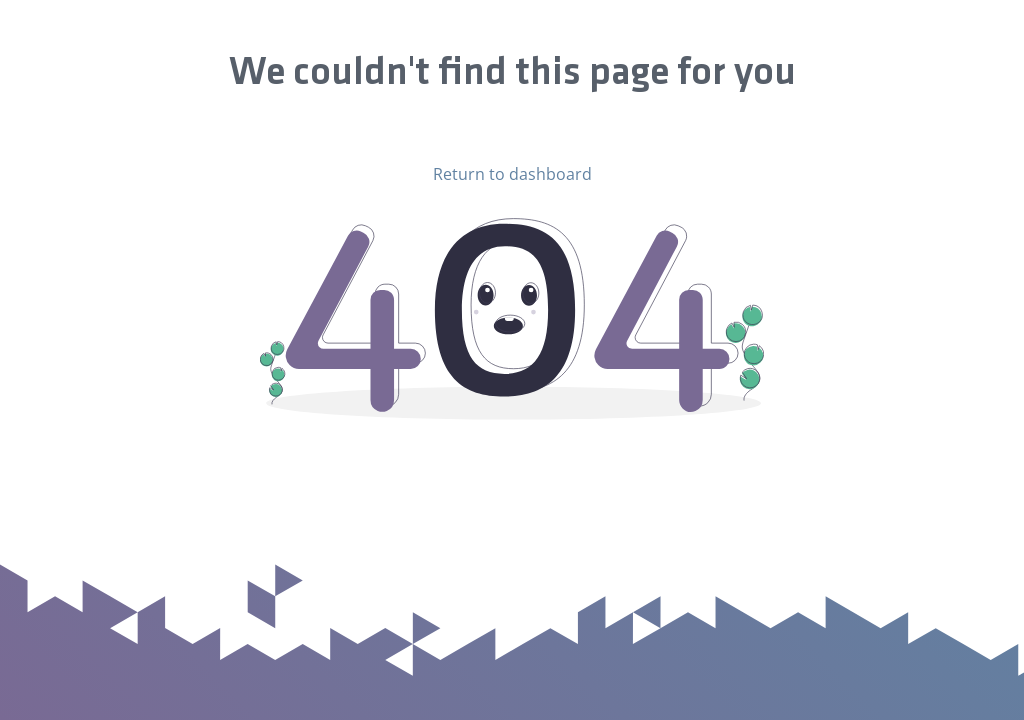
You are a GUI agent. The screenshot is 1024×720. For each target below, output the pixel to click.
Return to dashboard (512, 174)
